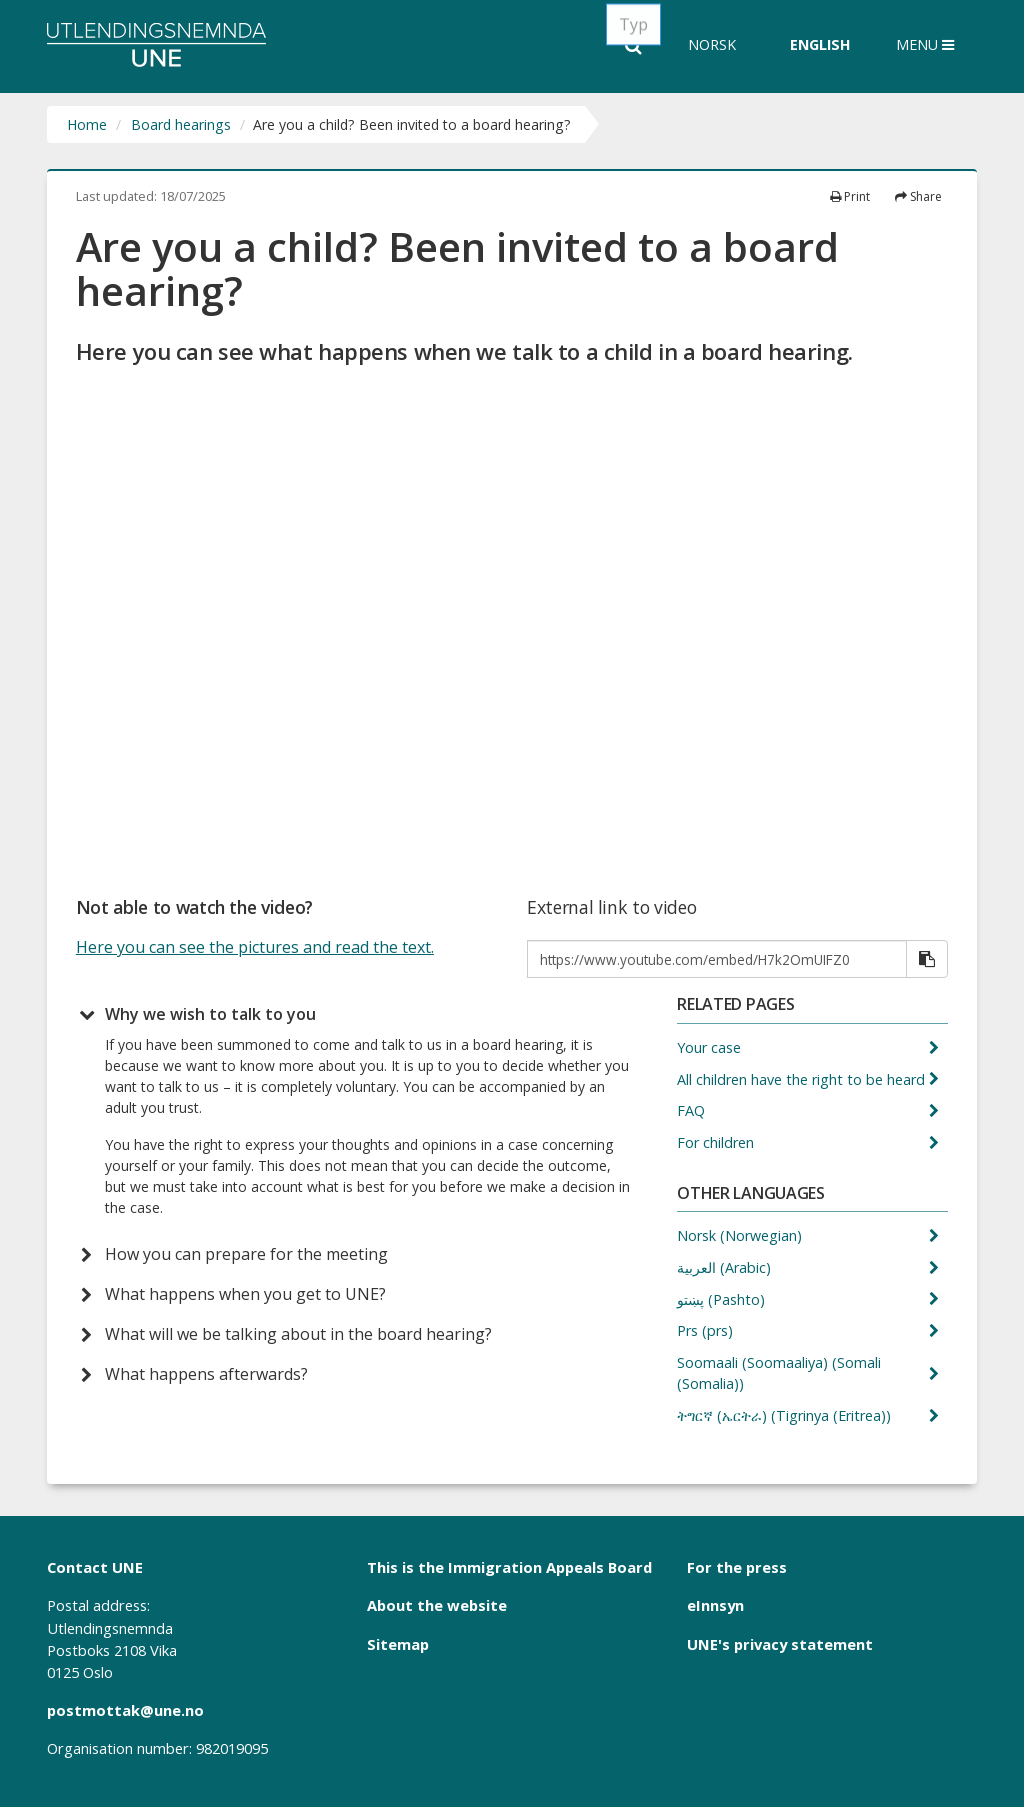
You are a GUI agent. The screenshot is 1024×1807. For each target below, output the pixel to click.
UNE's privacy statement (780, 1644)
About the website (437, 1605)
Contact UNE (95, 1567)
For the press (737, 1567)
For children (717, 1142)
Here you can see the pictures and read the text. (255, 947)
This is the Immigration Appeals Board (509, 1567)
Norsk (712, 44)
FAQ (693, 1110)
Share (918, 196)
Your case (711, 1047)
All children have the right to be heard (803, 1079)
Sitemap (398, 1644)
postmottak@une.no (125, 1710)
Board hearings (181, 124)
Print (850, 196)
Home (87, 124)
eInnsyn (715, 1605)
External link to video (611, 907)
